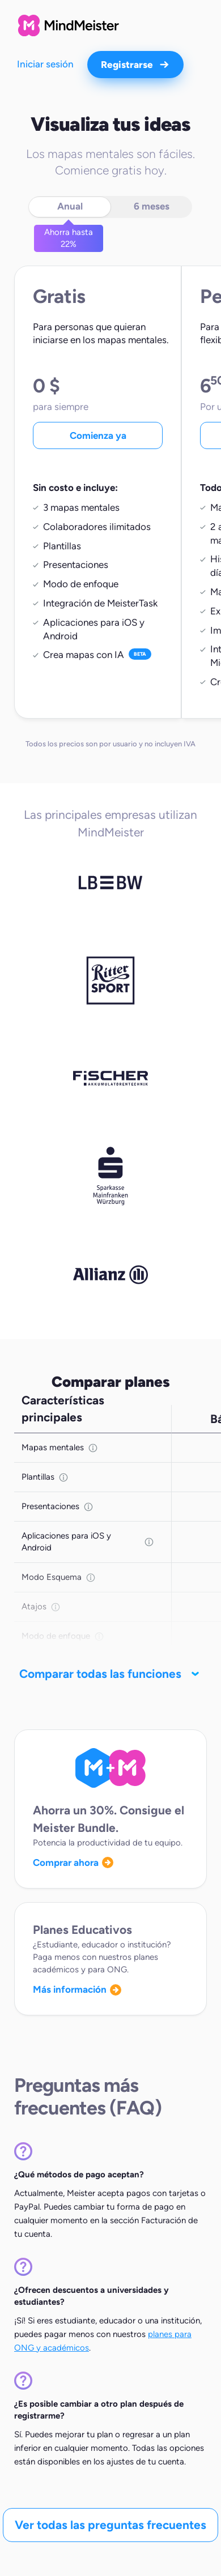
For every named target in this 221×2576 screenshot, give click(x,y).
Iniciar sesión (45, 64)
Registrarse (135, 64)
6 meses (151, 206)
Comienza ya (98, 435)
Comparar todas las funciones (110, 1674)
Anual (70, 206)
